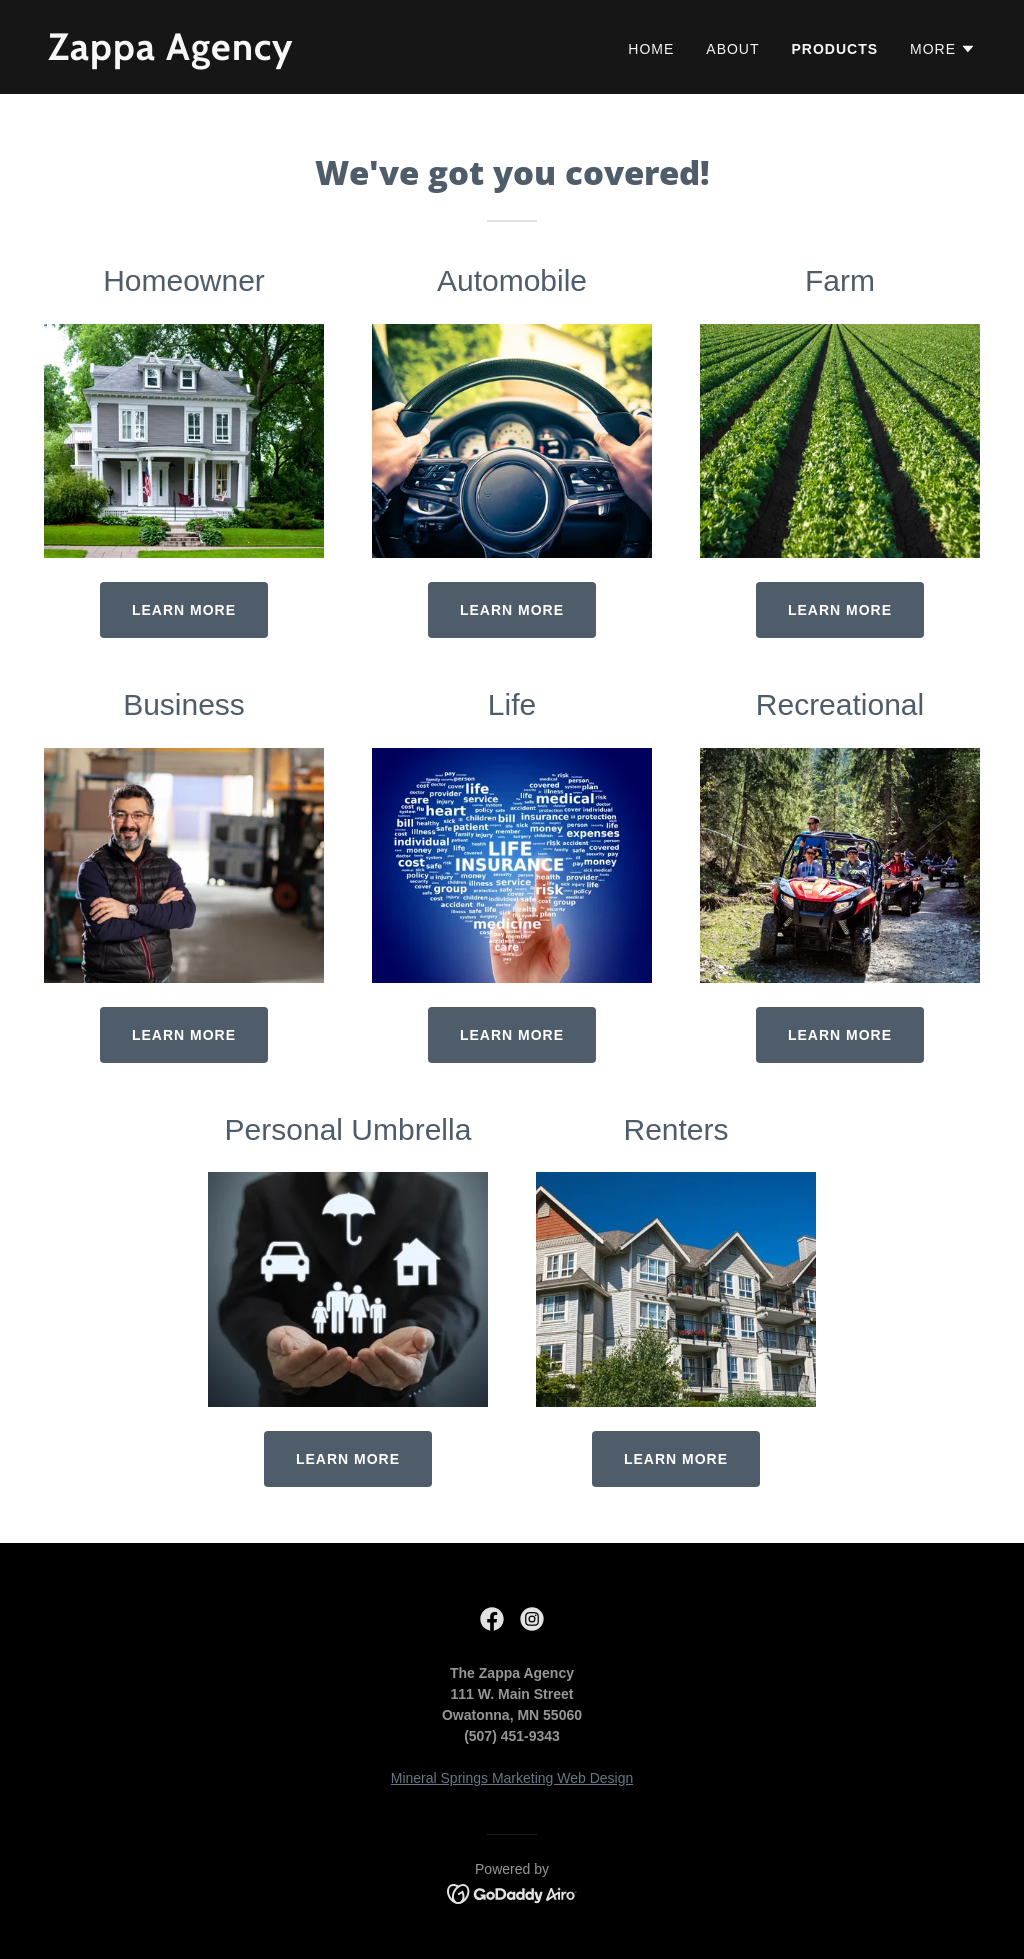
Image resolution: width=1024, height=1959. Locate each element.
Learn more (184, 610)
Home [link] (651, 49)
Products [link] (835, 49)
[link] (272, 54)
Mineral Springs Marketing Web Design (512, 1778)
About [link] (732, 49)
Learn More (840, 610)
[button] (943, 49)
